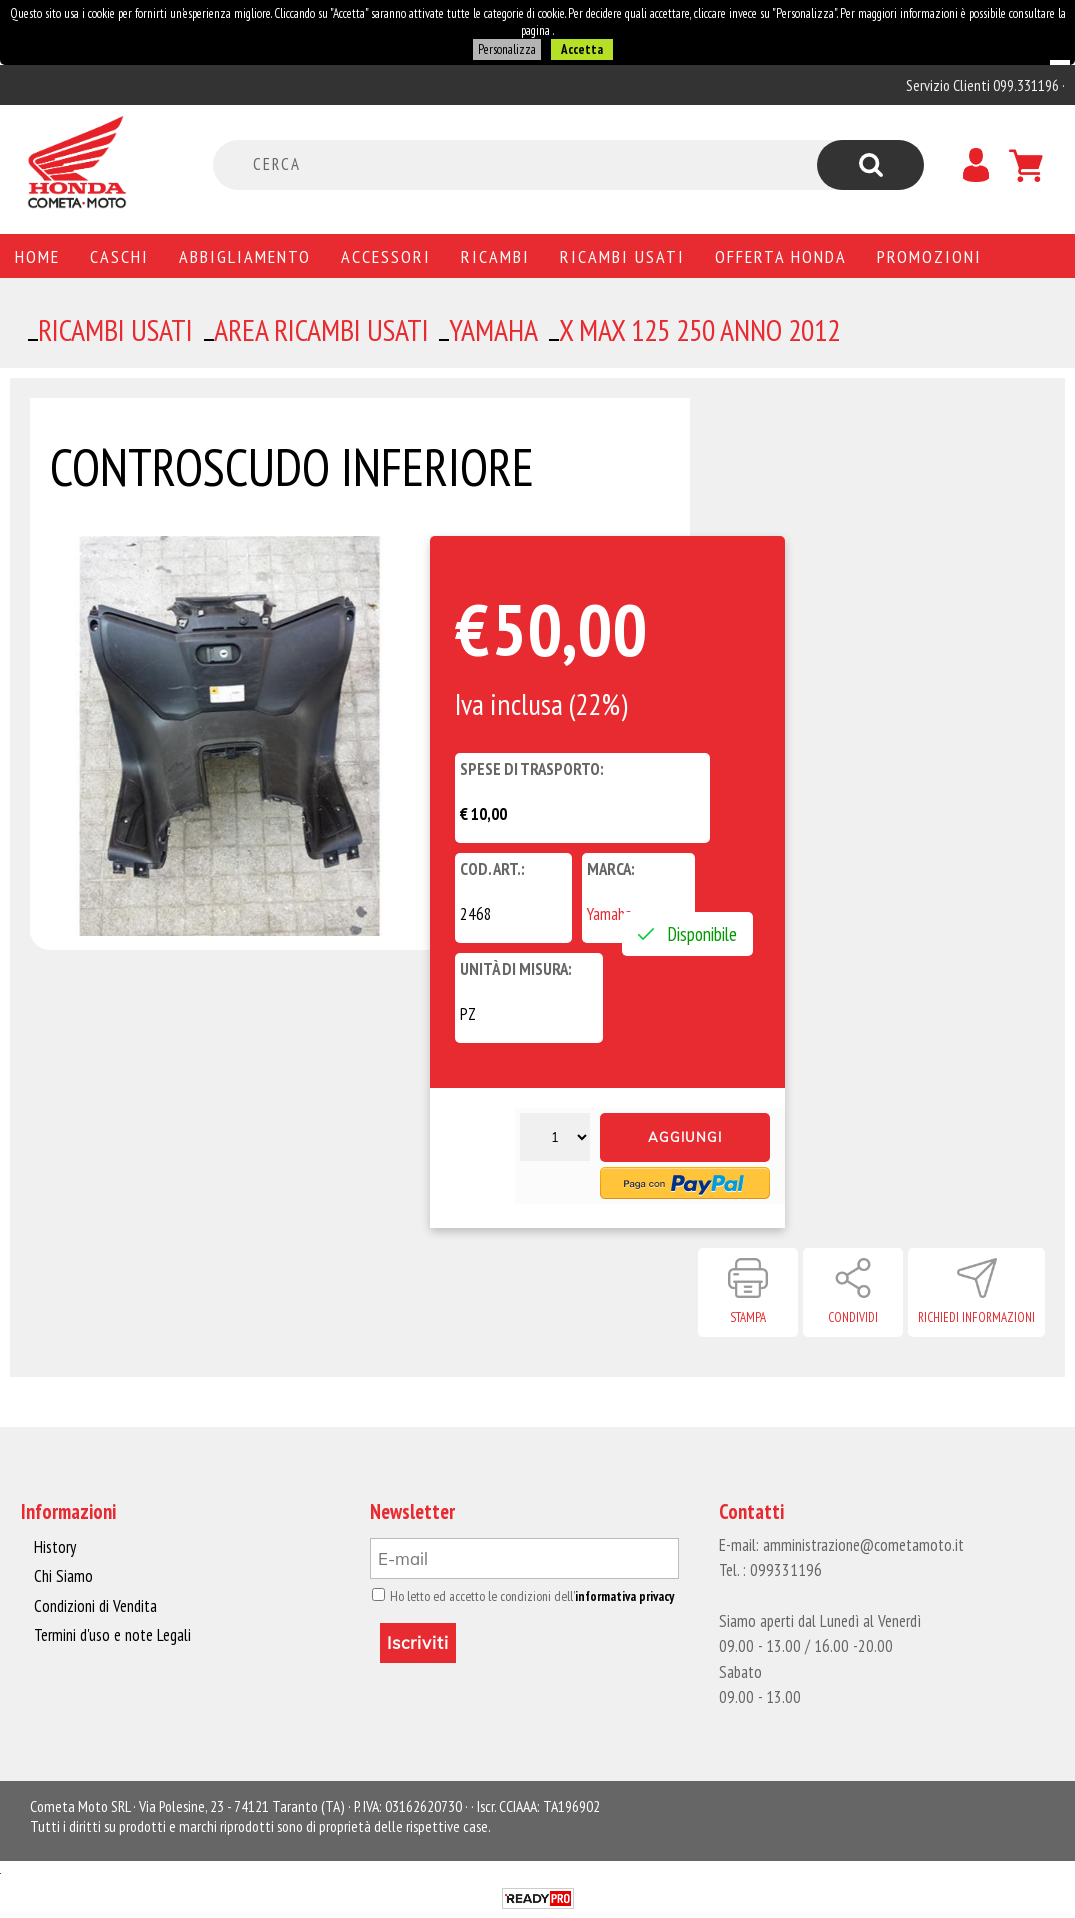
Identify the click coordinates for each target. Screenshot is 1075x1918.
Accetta (582, 49)
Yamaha (609, 914)
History (55, 1547)
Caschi (119, 256)
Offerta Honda (781, 256)
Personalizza (507, 49)
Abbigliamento (245, 256)
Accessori (386, 256)
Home (37, 256)
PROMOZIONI (929, 256)
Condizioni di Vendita (95, 1606)
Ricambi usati (622, 256)
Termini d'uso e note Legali (112, 1635)
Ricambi (495, 256)
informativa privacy (624, 1596)
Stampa (748, 1317)
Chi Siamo (63, 1576)
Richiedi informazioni (976, 1317)
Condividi (853, 1317)
